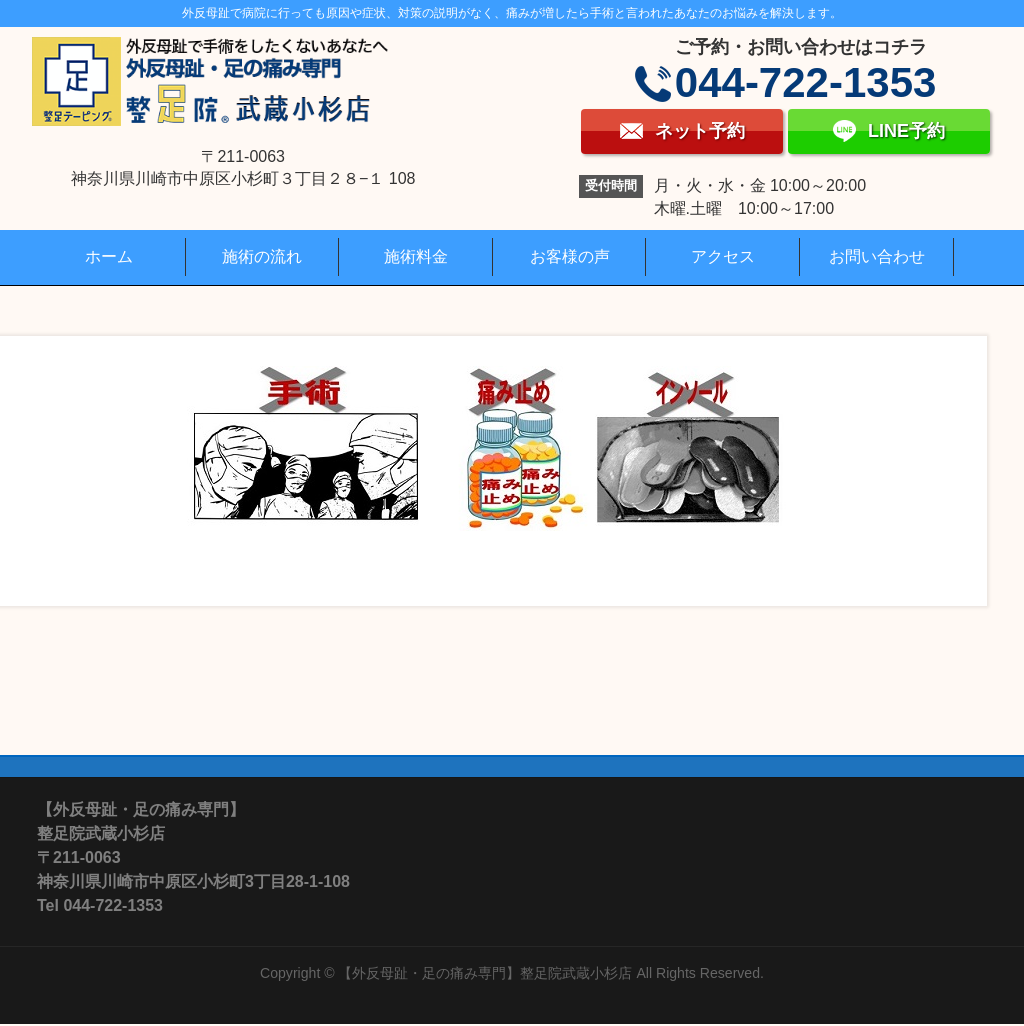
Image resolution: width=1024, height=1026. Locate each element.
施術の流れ (262, 256)
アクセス (723, 256)
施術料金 (416, 256)
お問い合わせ (877, 256)
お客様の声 (570, 256)
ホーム (109, 256)
